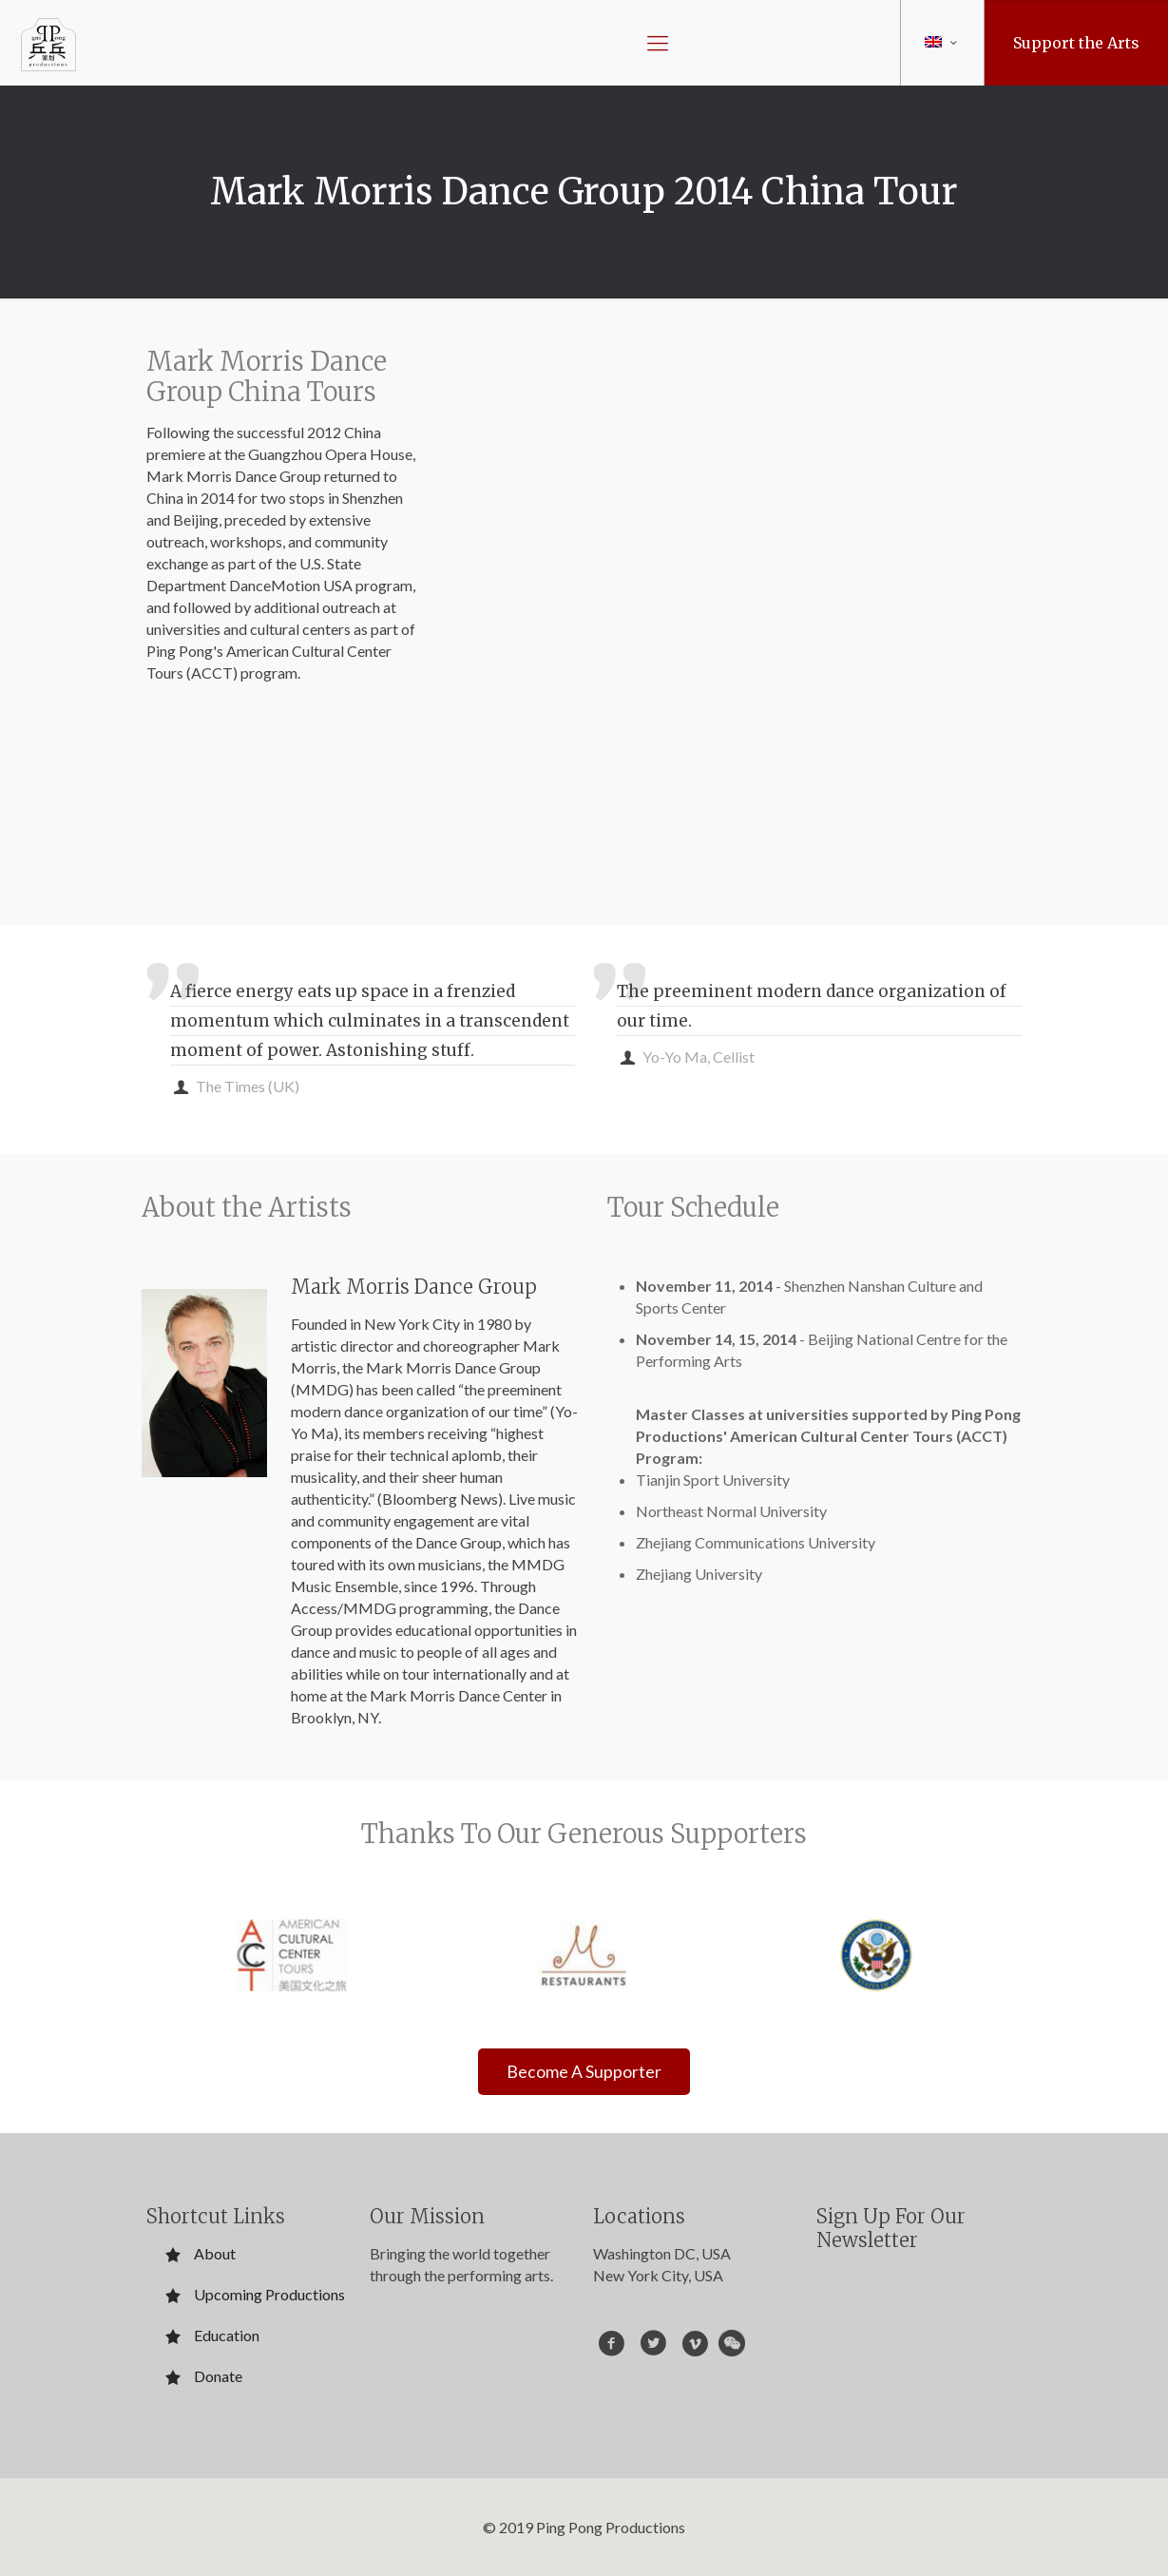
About (215, 2253)
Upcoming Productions (269, 2294)
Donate (218, 2376)
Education (226, 2335)
